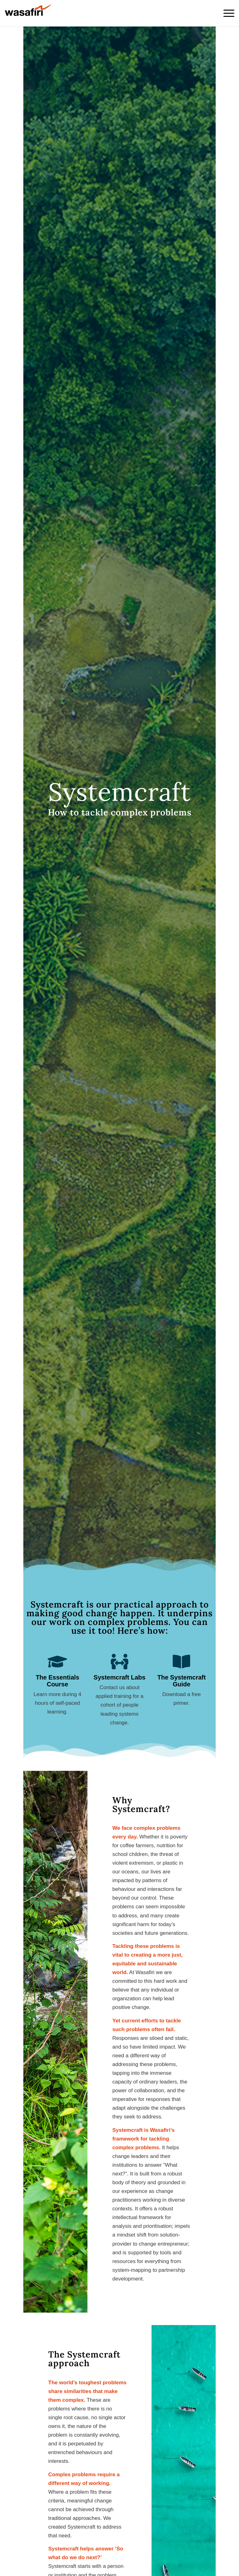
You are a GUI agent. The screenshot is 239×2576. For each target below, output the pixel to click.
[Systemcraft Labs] (119, 1661)
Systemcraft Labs (120, 1677)
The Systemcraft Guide (181, 1681)
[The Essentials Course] (57, 1661)
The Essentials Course (57, 1681)
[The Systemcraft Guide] (181, 1661)
